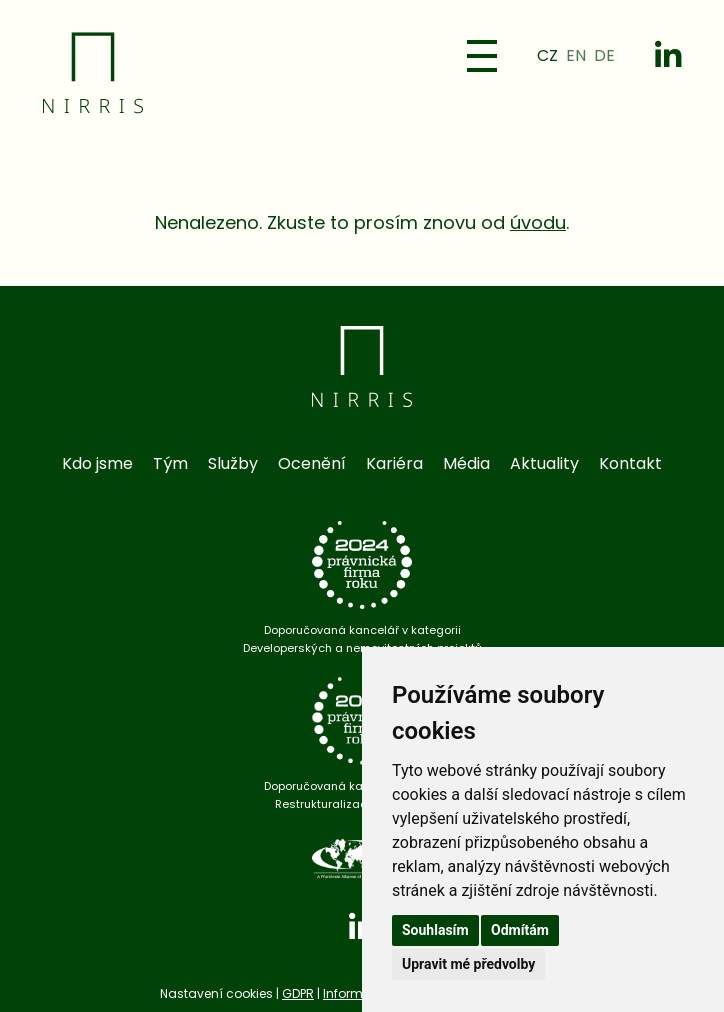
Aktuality (544, 463)
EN (576, 55)
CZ (547, 55)
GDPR (298, 993)
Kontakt (630, 463)
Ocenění (312, 463)
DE (604, 55)
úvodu (538, 222)
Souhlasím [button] (435, 930)
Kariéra (394, 463)
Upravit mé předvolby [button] (468, 964)
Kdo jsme (97, 463)
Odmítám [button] (520, 930)
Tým (170, 463)
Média (466, 463)
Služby (233, 463)
